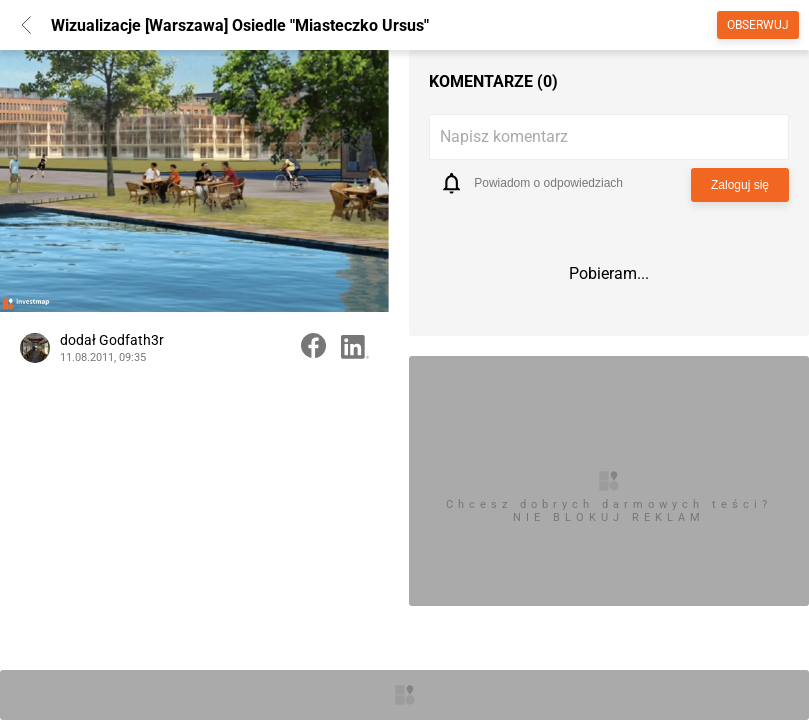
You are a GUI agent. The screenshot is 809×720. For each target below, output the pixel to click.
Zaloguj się (740, 185)
